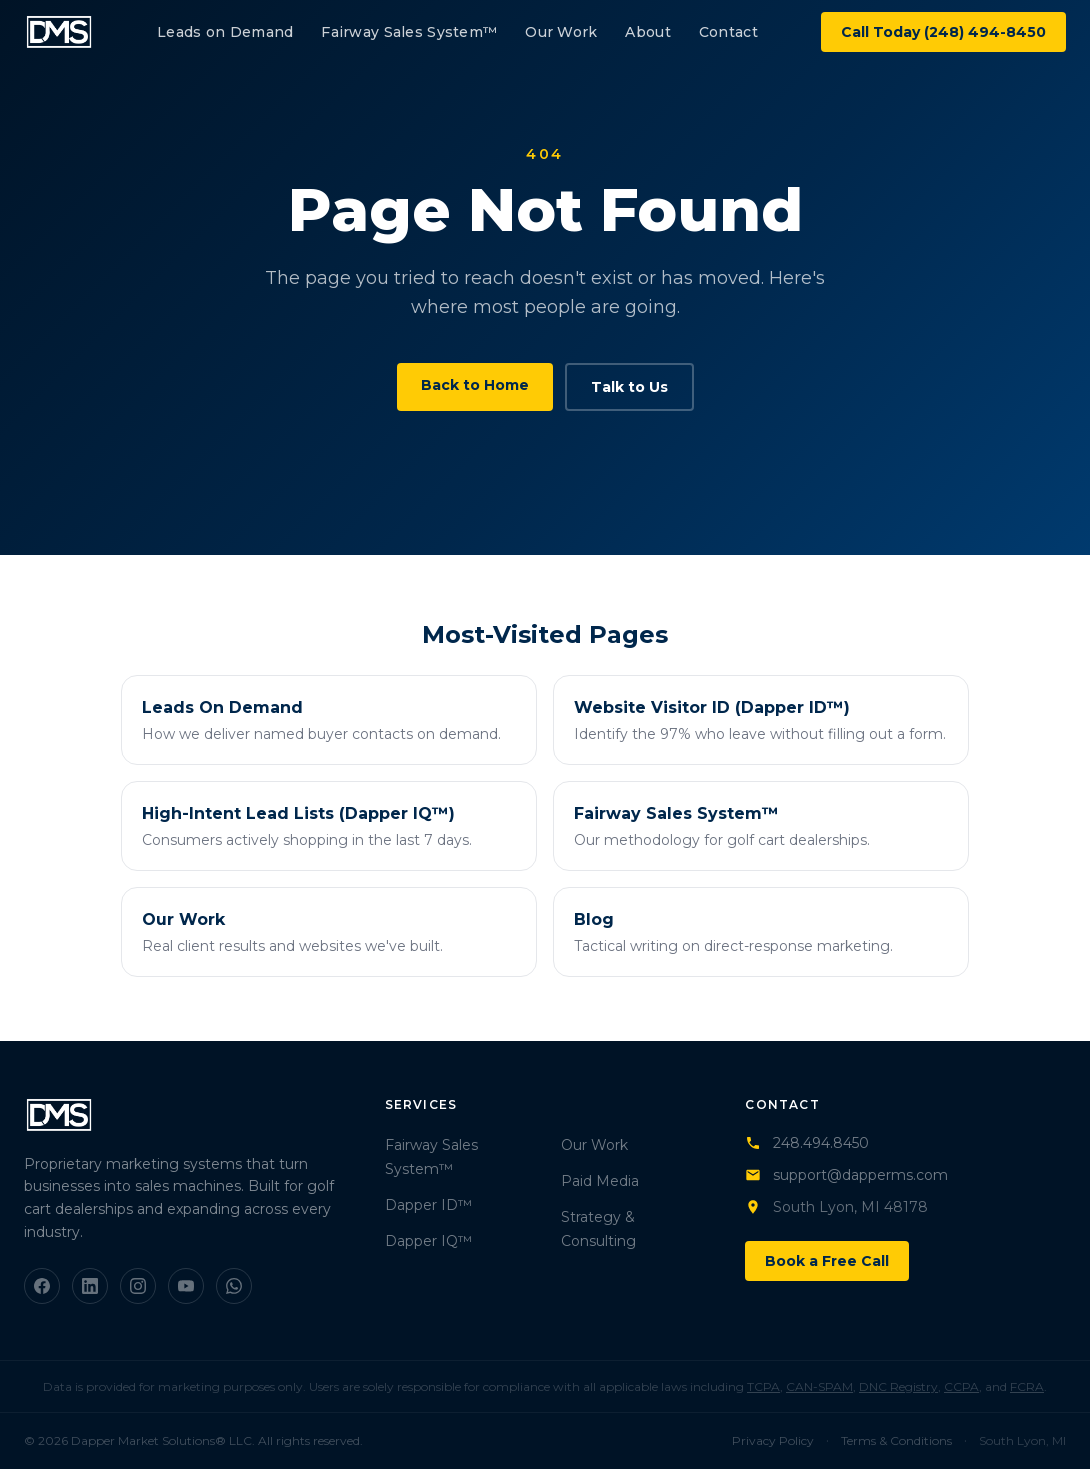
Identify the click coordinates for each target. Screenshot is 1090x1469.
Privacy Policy (773, 1440)
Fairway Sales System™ (409, 32)
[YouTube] (186, 1286)
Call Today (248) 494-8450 (943, 32)
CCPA (961, 1386)
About (647, 32)
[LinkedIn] (90, 1286)
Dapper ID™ (428, 1205)
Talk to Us (629, 387)
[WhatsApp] (234, 1286)
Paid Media (600, 1181)
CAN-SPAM (819, 1386)
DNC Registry (898, 1386)
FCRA (1027, 1386)
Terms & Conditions (896, 1440)
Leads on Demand (225, 32)
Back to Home (475, 385)
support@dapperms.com (846, 1175)
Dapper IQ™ (428, 1241)
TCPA (763, 1386)
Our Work (561, 32)
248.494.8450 (807, 1143)
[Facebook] (42, 1286)
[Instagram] (138, 1286)
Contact (728, 32)
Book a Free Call (827, 1261)
